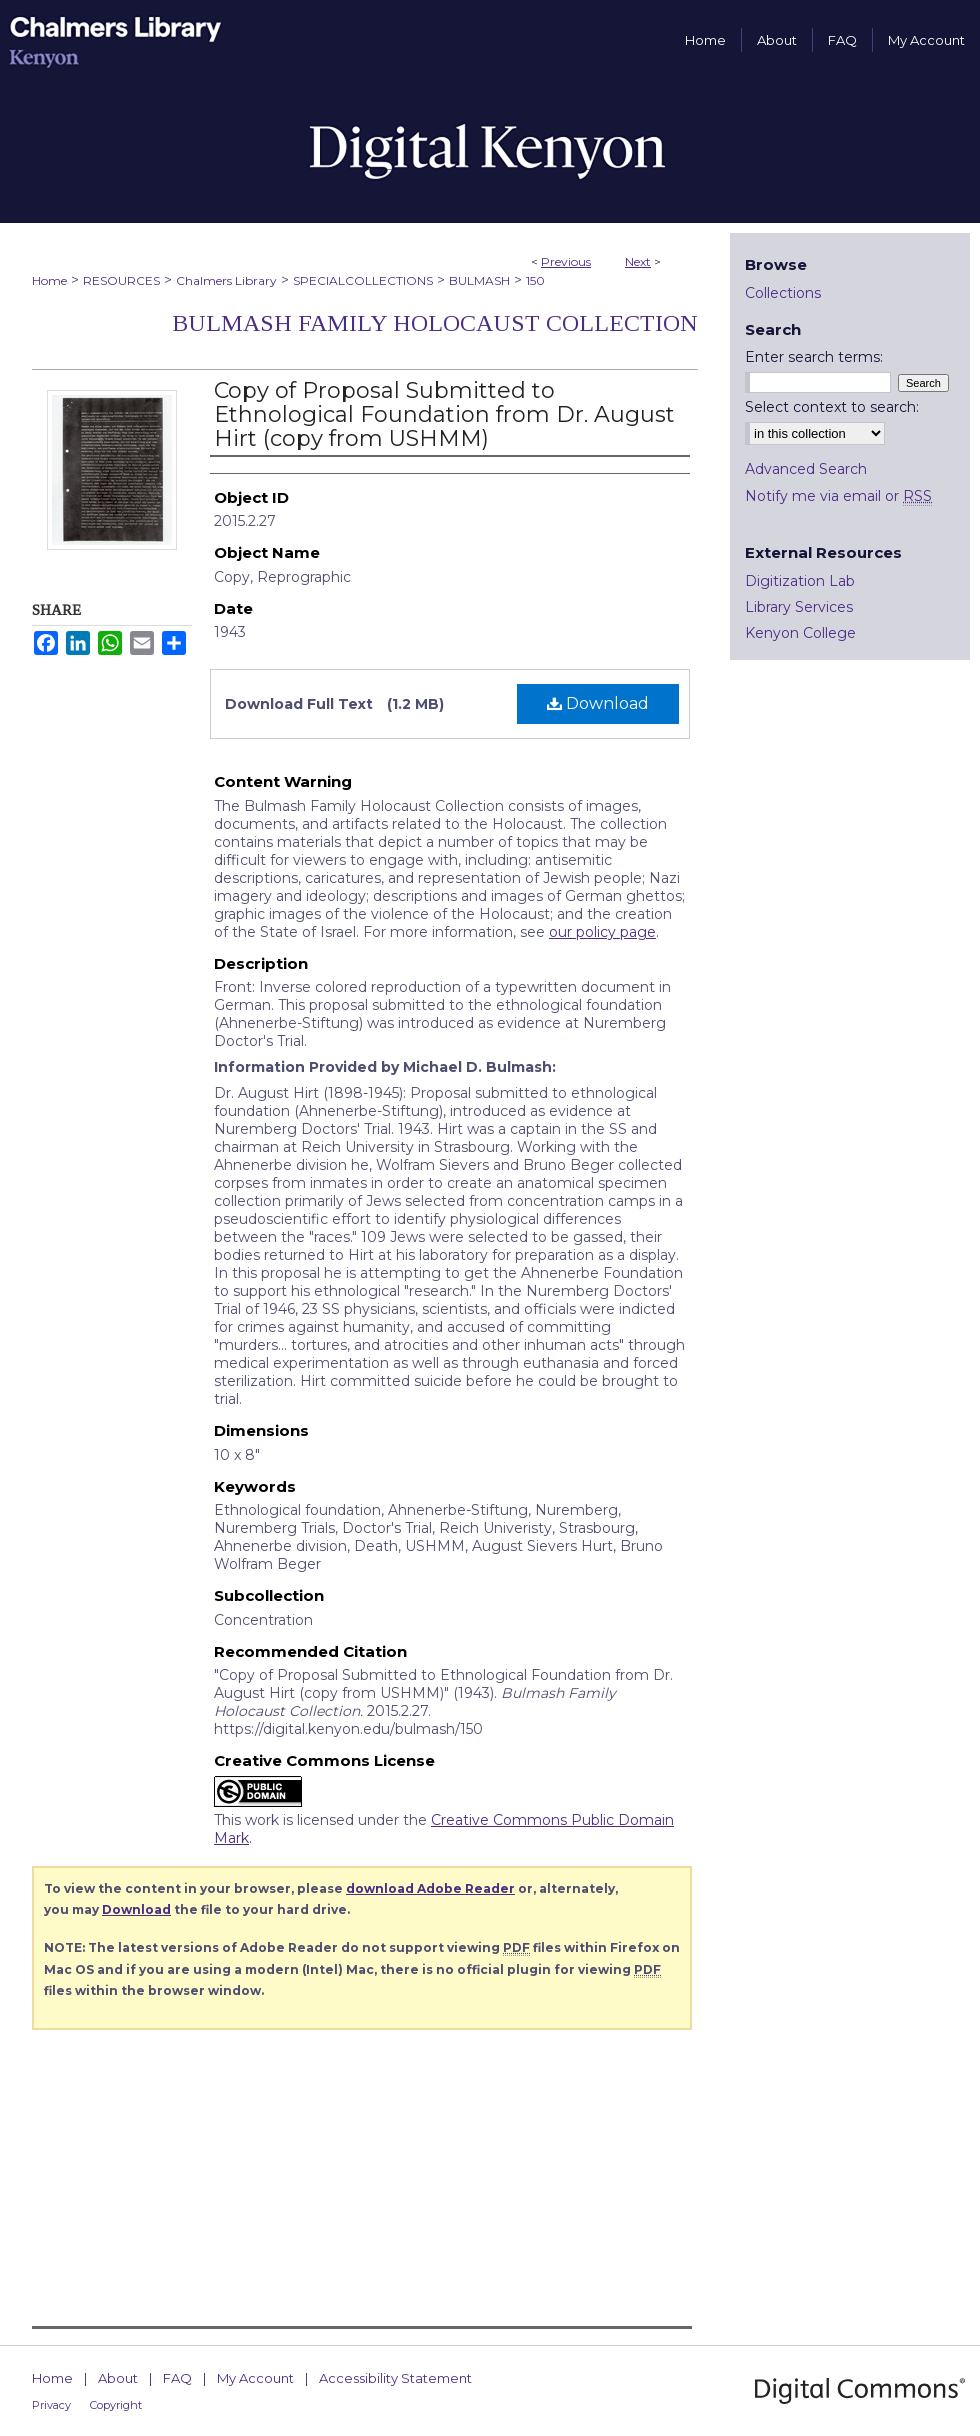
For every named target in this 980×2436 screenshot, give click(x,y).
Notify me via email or (838, 496)
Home (49, 280)
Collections (783, 293)
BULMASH (479, 280)
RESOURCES (121, 280)
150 (535, 280)
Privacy (51, 2405)
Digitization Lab (800, 581)
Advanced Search (806, 469)
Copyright (116, 2405)
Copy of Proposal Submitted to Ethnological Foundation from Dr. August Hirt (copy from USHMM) (444, 414)
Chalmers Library (226, 280)
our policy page (602, 932)
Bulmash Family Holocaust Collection (435, 323)
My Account (255, 2378)
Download (598, 703)
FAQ (177, 2378)
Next (638, 261)
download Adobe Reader (430, 1888)
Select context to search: (832, 407)
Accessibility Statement (395, 2378)
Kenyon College (800, 633)
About (118, 2378)
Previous (566, 261)
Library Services (799, 607)
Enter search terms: (814, 357)
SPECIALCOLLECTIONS (363, 280)
